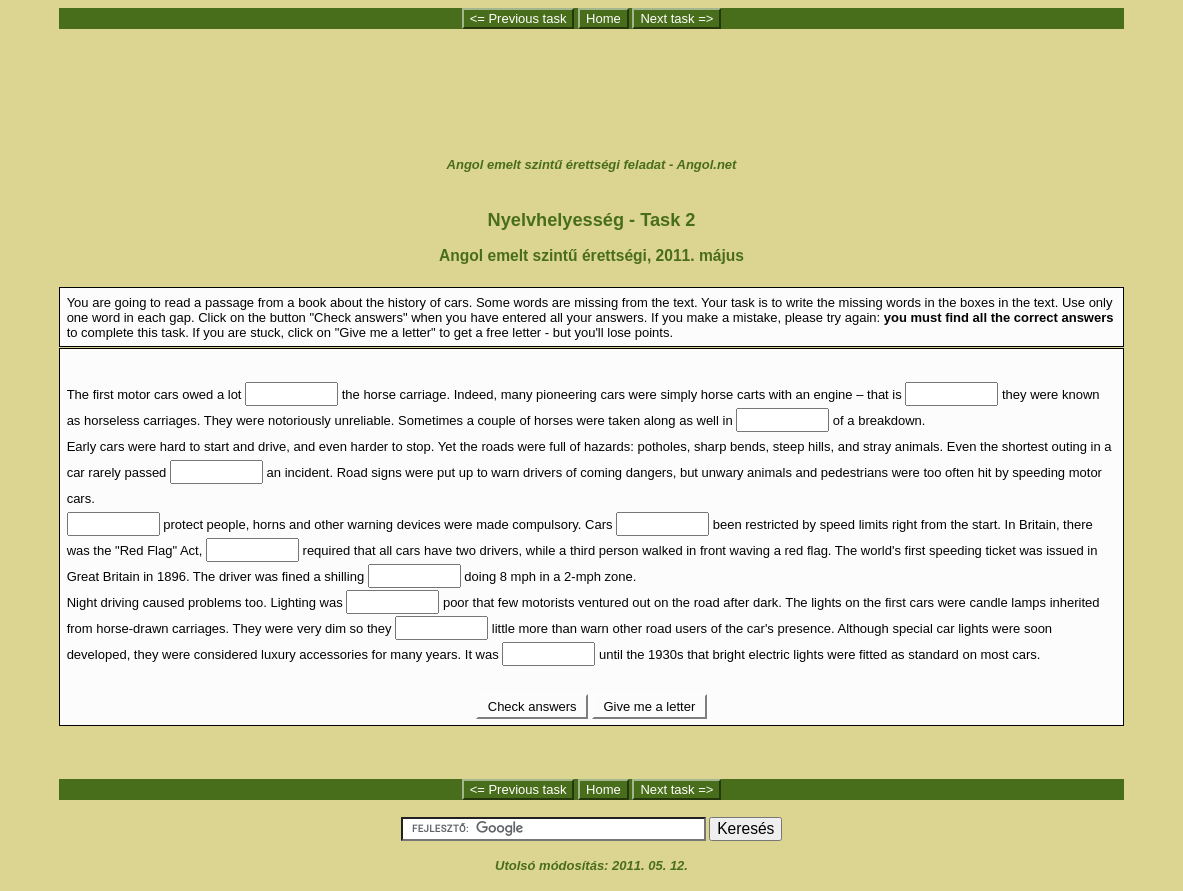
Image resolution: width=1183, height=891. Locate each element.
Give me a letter (649, 706)
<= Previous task (518, 18)
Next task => (676, 18)
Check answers (532, 706)
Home (603, 18)
